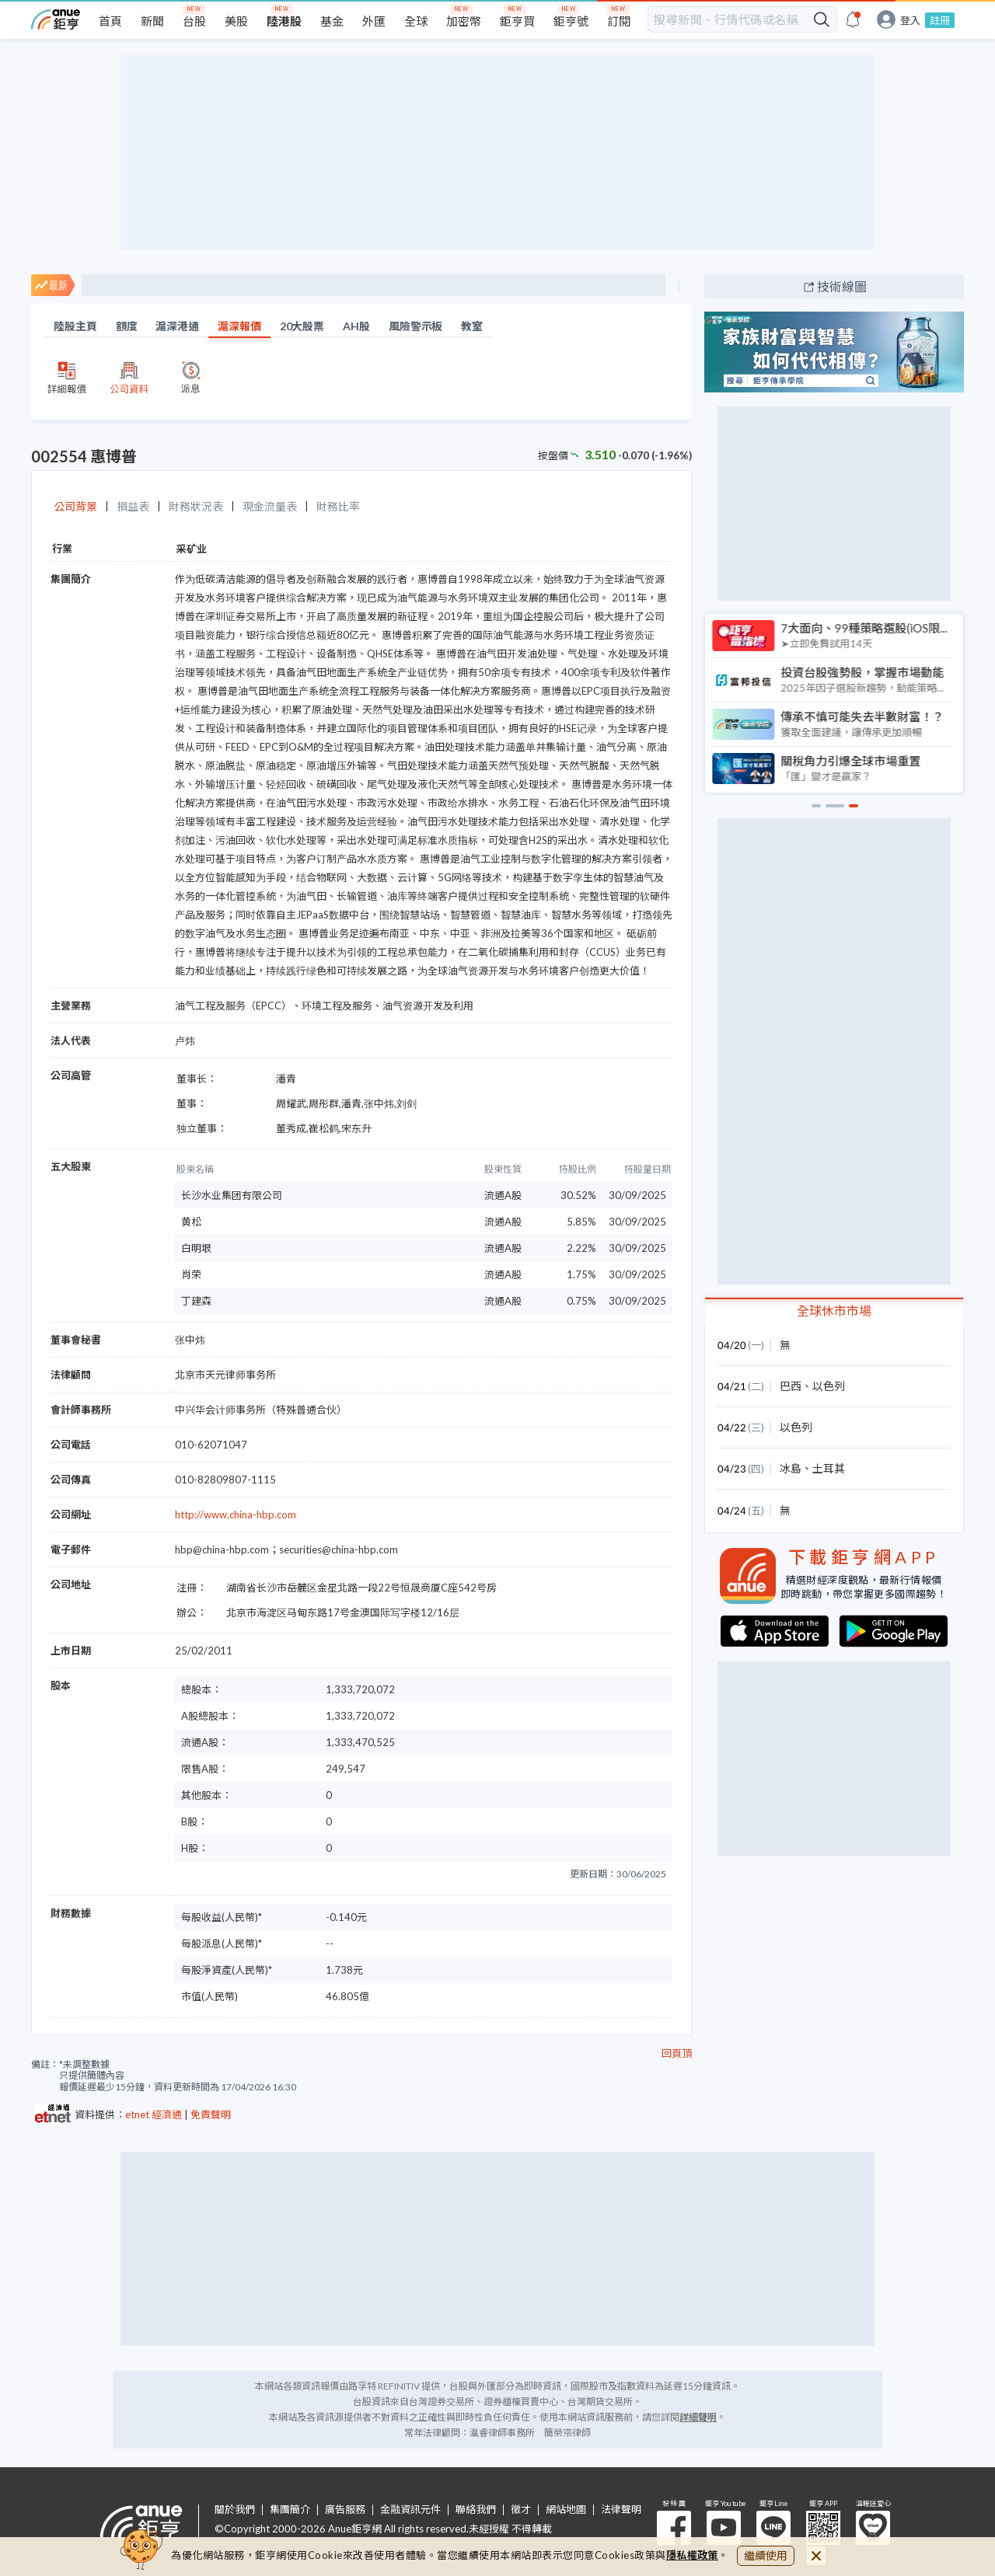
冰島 (790, 1468)
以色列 (828, 1386)
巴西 (790, 1386)
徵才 (521, 2510)
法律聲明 (621, 2510)
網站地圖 (566, 2510)
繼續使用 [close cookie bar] (765, 2555)
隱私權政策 (692, 2555)
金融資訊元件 (410, 2510)
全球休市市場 (834, 1310)
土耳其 (828, 1468)
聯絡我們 (476, 2510)
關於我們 (235, 2510)
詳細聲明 (698, 2417)
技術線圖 (842, 286)
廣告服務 (345, 2510)
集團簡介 (290, 2510)
